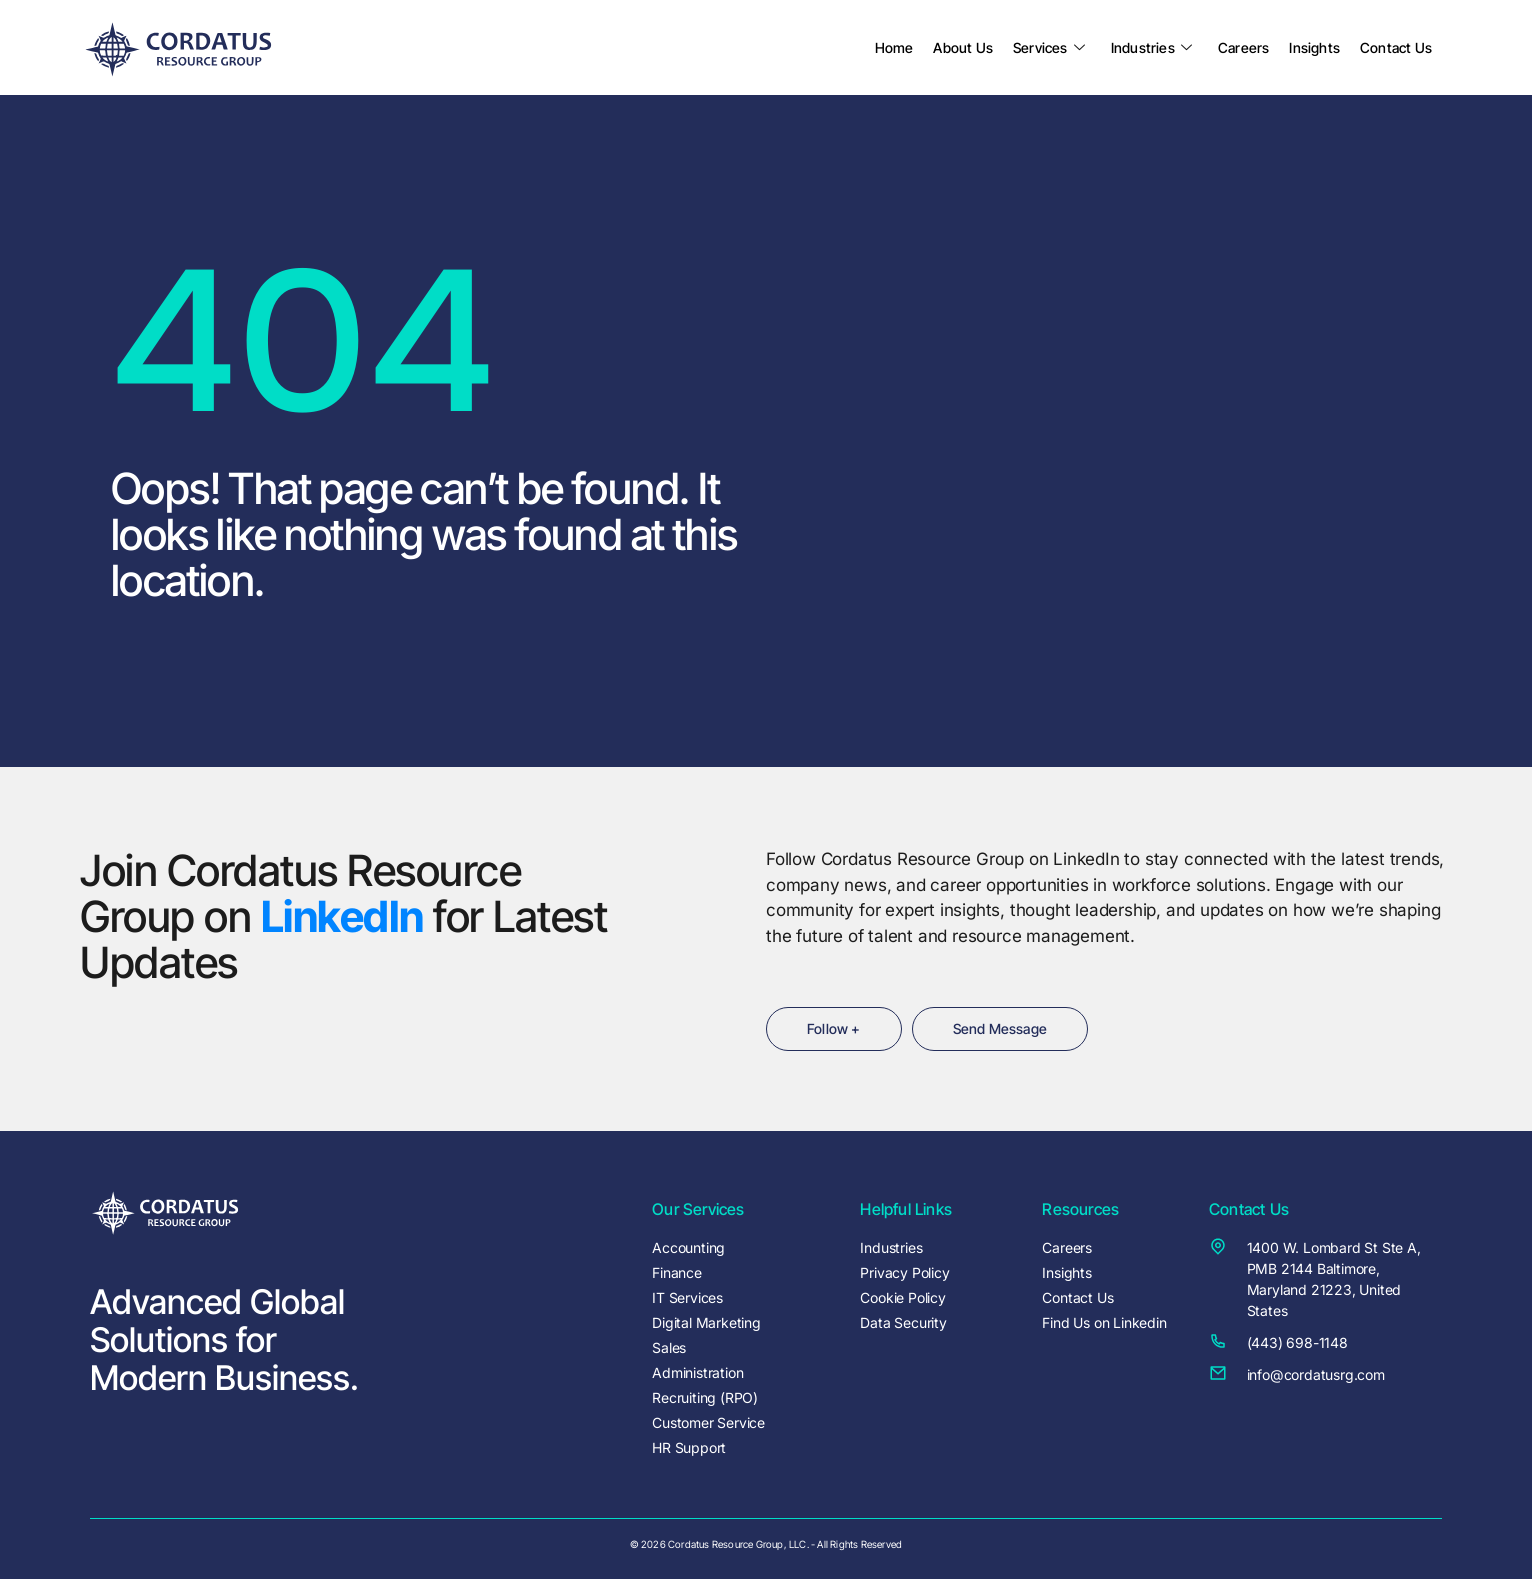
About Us (963, 47)
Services (1049, 47)
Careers (1243, 47)
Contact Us (1396, 47)
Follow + (834, 1028)
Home (894, 47)
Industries (1151, 47)
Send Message (1000, 1028)
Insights (1314, 47)
